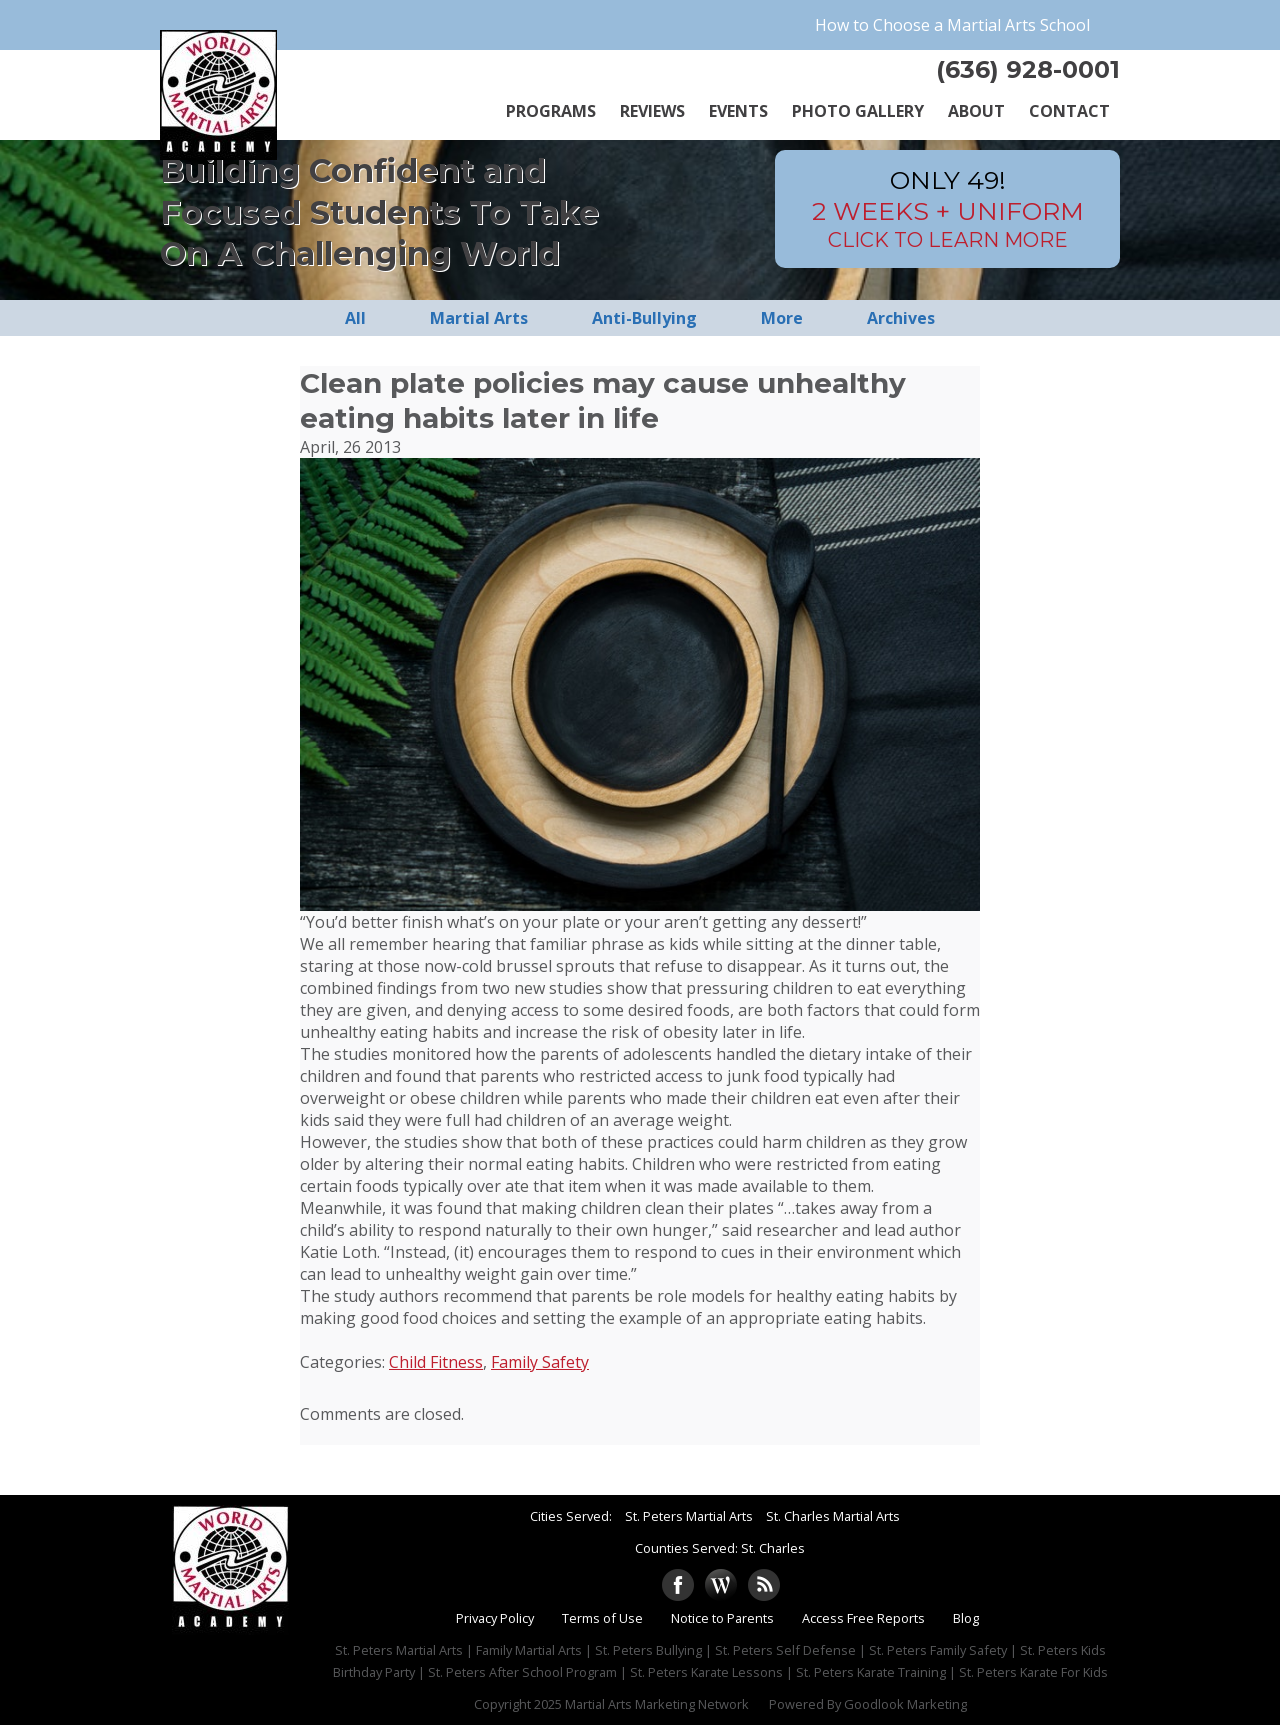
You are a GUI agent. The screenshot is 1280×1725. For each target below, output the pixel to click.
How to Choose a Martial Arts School (952, 25)
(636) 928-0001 (1028, 69)
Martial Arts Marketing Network (657, 1704)
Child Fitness (436, 1362)
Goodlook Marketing (905, 1704)
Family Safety (540, 1362)
